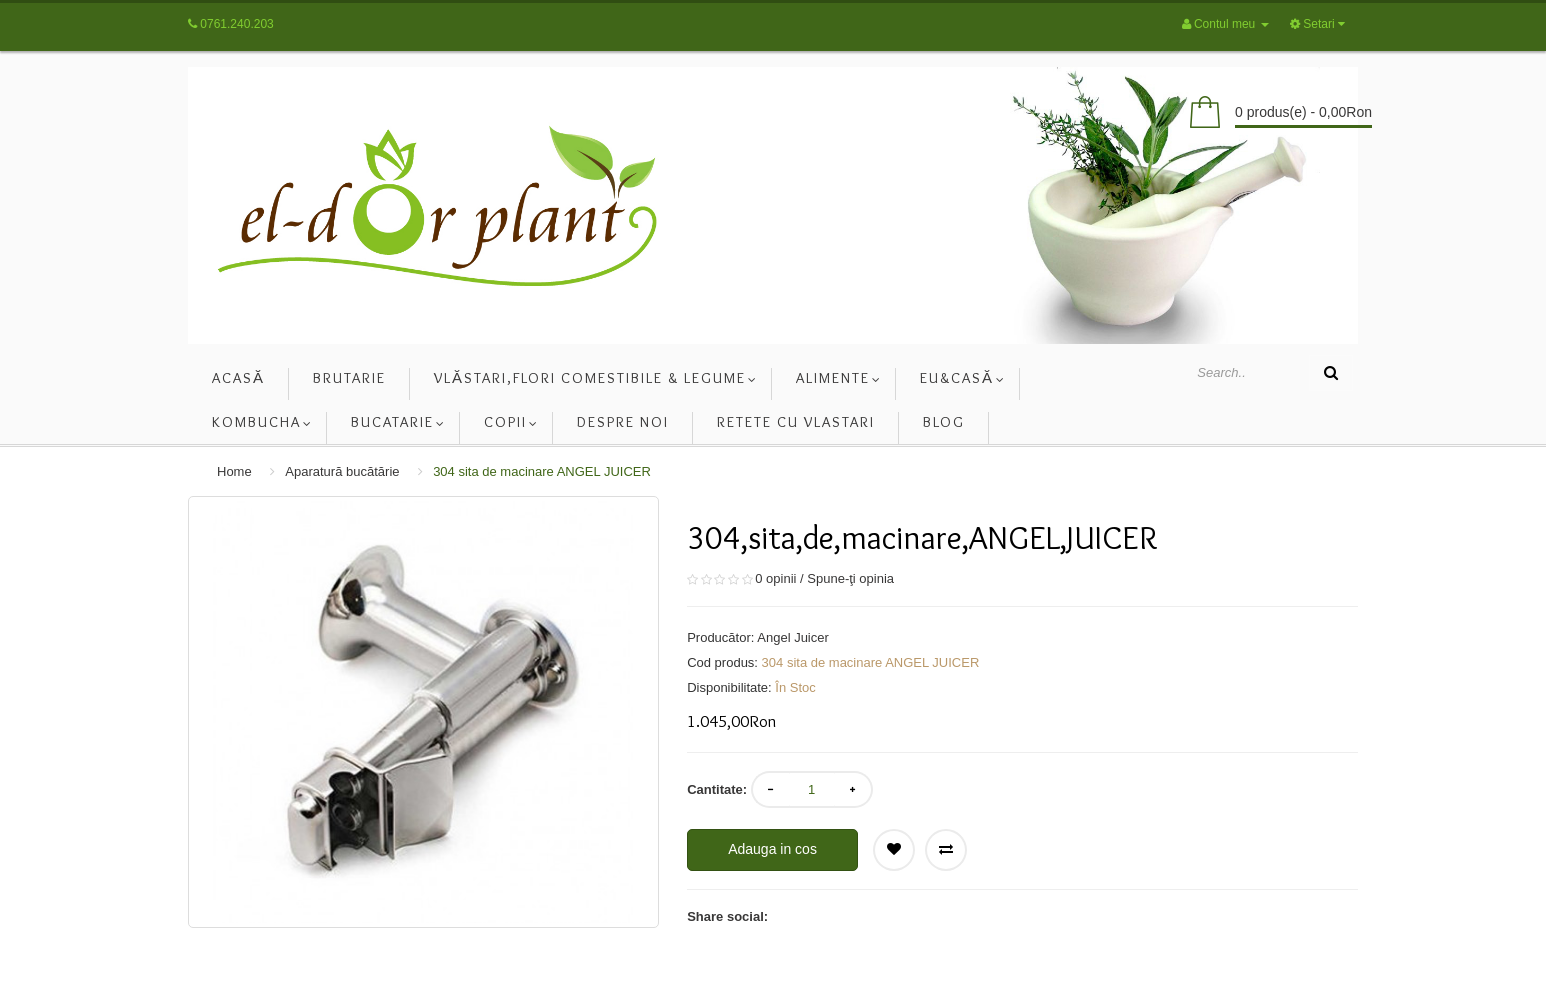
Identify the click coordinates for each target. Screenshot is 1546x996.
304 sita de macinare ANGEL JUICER (542, 471)
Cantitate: (717, 789)
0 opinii (775, 578)
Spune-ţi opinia (850, 578)
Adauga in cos (772, 849)
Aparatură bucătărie (342, 471)
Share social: (727, 916)
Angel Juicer (793, 637)
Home (234, 471)
